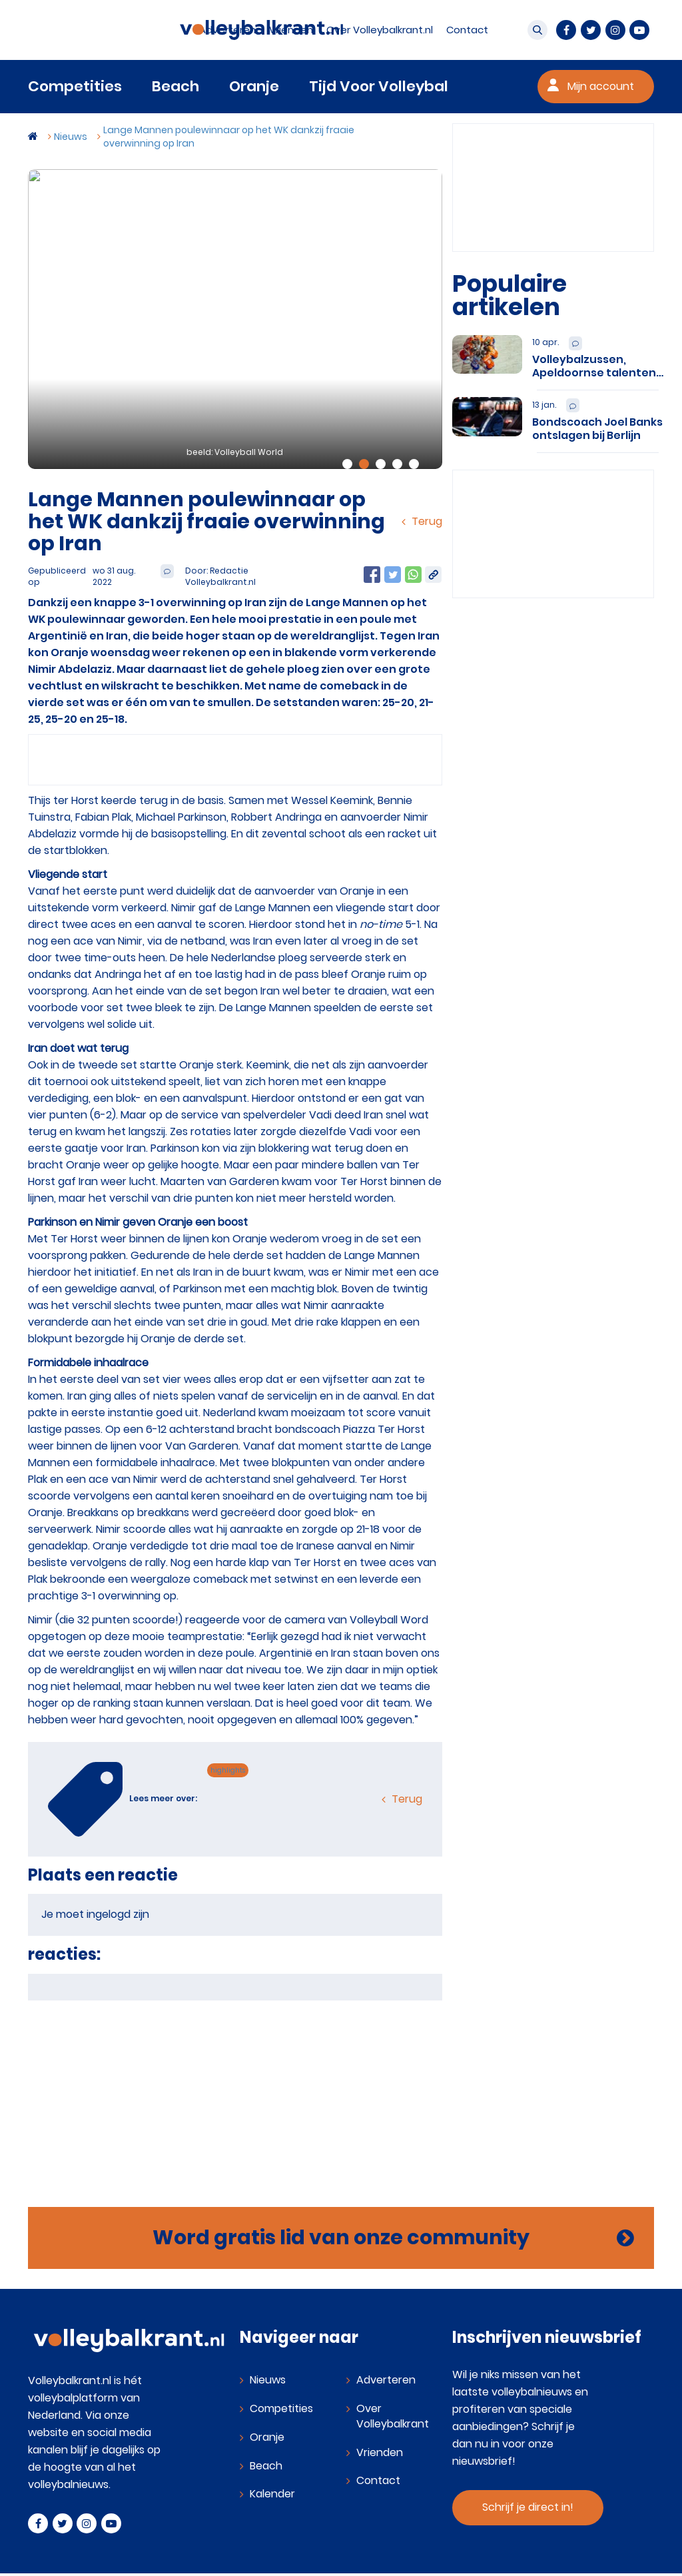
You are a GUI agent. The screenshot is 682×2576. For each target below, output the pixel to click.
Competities (75, 86)
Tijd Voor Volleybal (378, 86)
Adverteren (386, 2379)
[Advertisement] (235, 2093)
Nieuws (268, 2379)
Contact (378, 2480)
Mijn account (600, 86)
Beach (175, 86)
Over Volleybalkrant (392, 2416)
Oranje (254, 86)
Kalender (272, 2493)
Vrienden (379, 2452)
